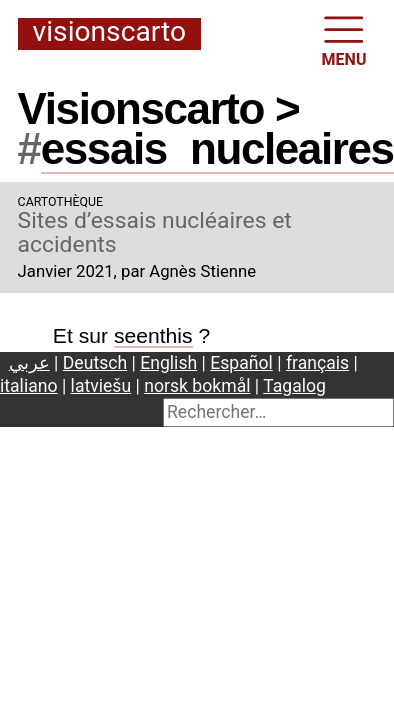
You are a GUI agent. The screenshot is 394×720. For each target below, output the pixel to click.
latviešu (101, 386)
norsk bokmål (197, 386)
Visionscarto (109, 33)
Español (241, 363)
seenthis (153, 335)
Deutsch (95, 363)
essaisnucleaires (217, 148)
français (317, 363)
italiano (29, 386)
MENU (344, 39)
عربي (29, 363)
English (168, 363)
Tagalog (294, 386)
